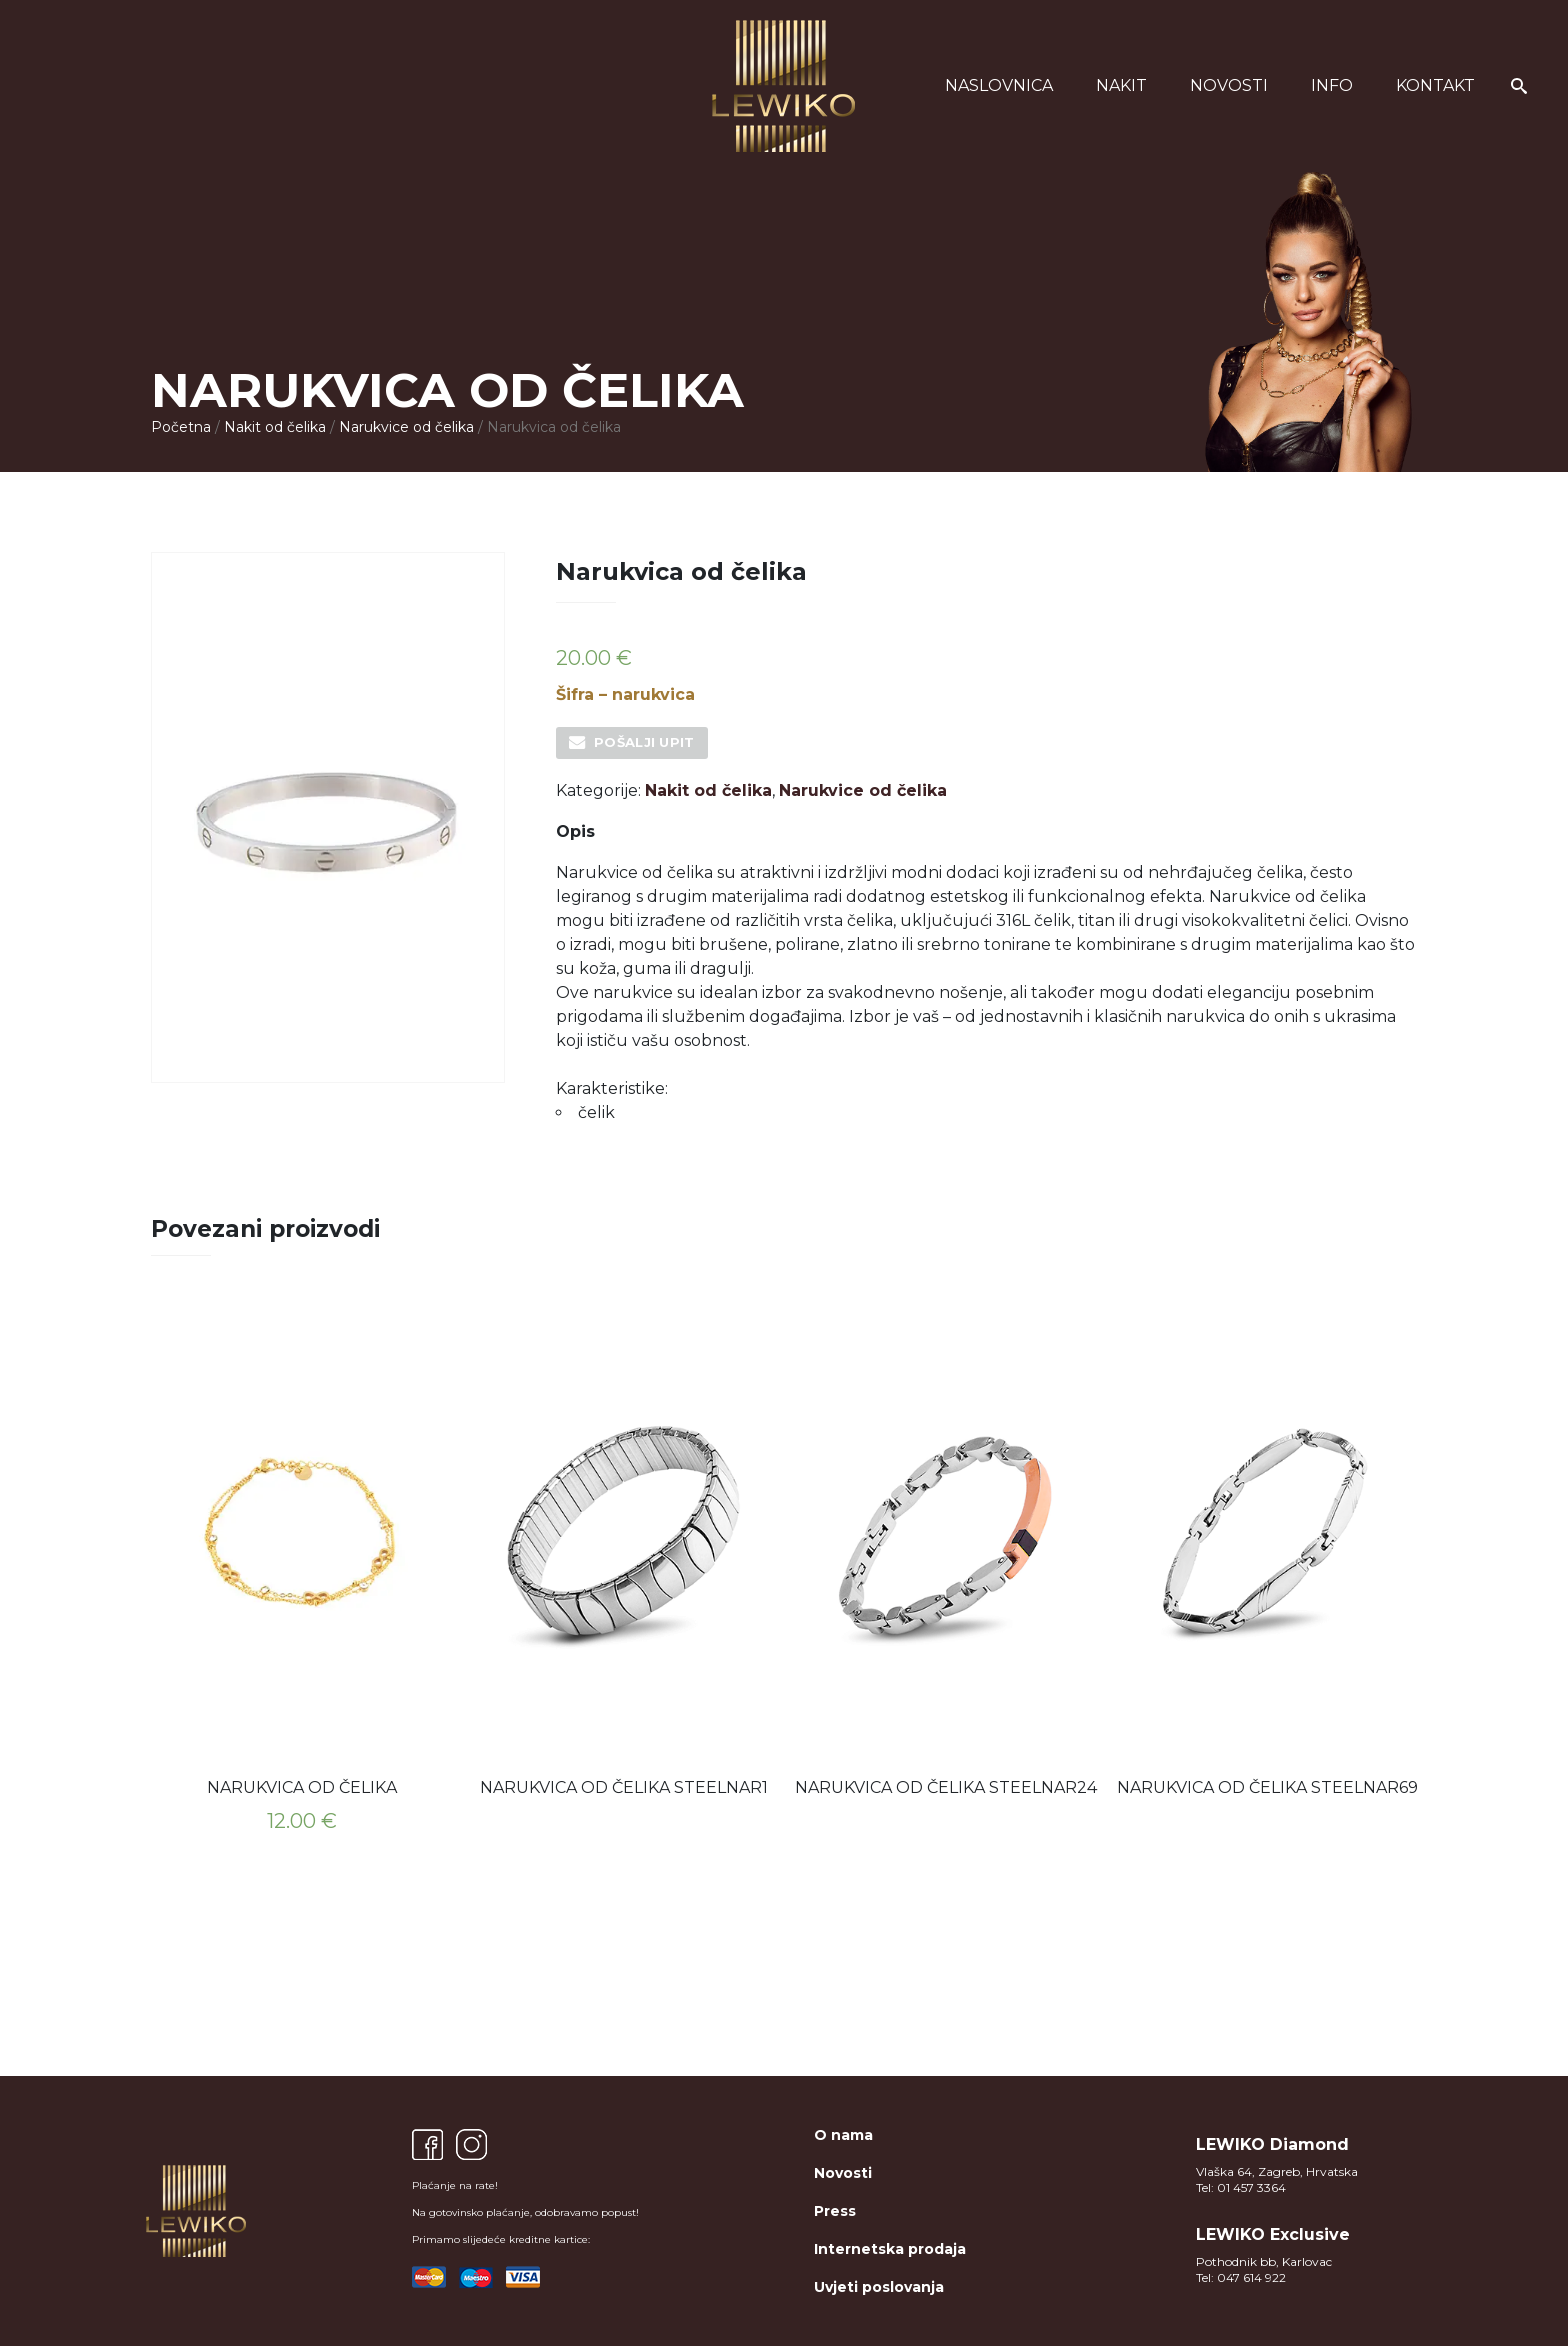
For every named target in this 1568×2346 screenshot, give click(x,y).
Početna (181, 427)
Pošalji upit (644, 742)
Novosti (1229, 85)
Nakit (1121, 85)
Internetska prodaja (890, 2249)
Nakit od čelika (275, 427)
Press (835, 2211)
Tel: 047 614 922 (1241, 2277)
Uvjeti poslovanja (879, 2287)
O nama (843, 2135)
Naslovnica (999, 85)
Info (1332, 85)
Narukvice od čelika (406, 427)
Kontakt (1435, 85)
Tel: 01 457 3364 (1241, 2187)
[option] (302, 1576)
